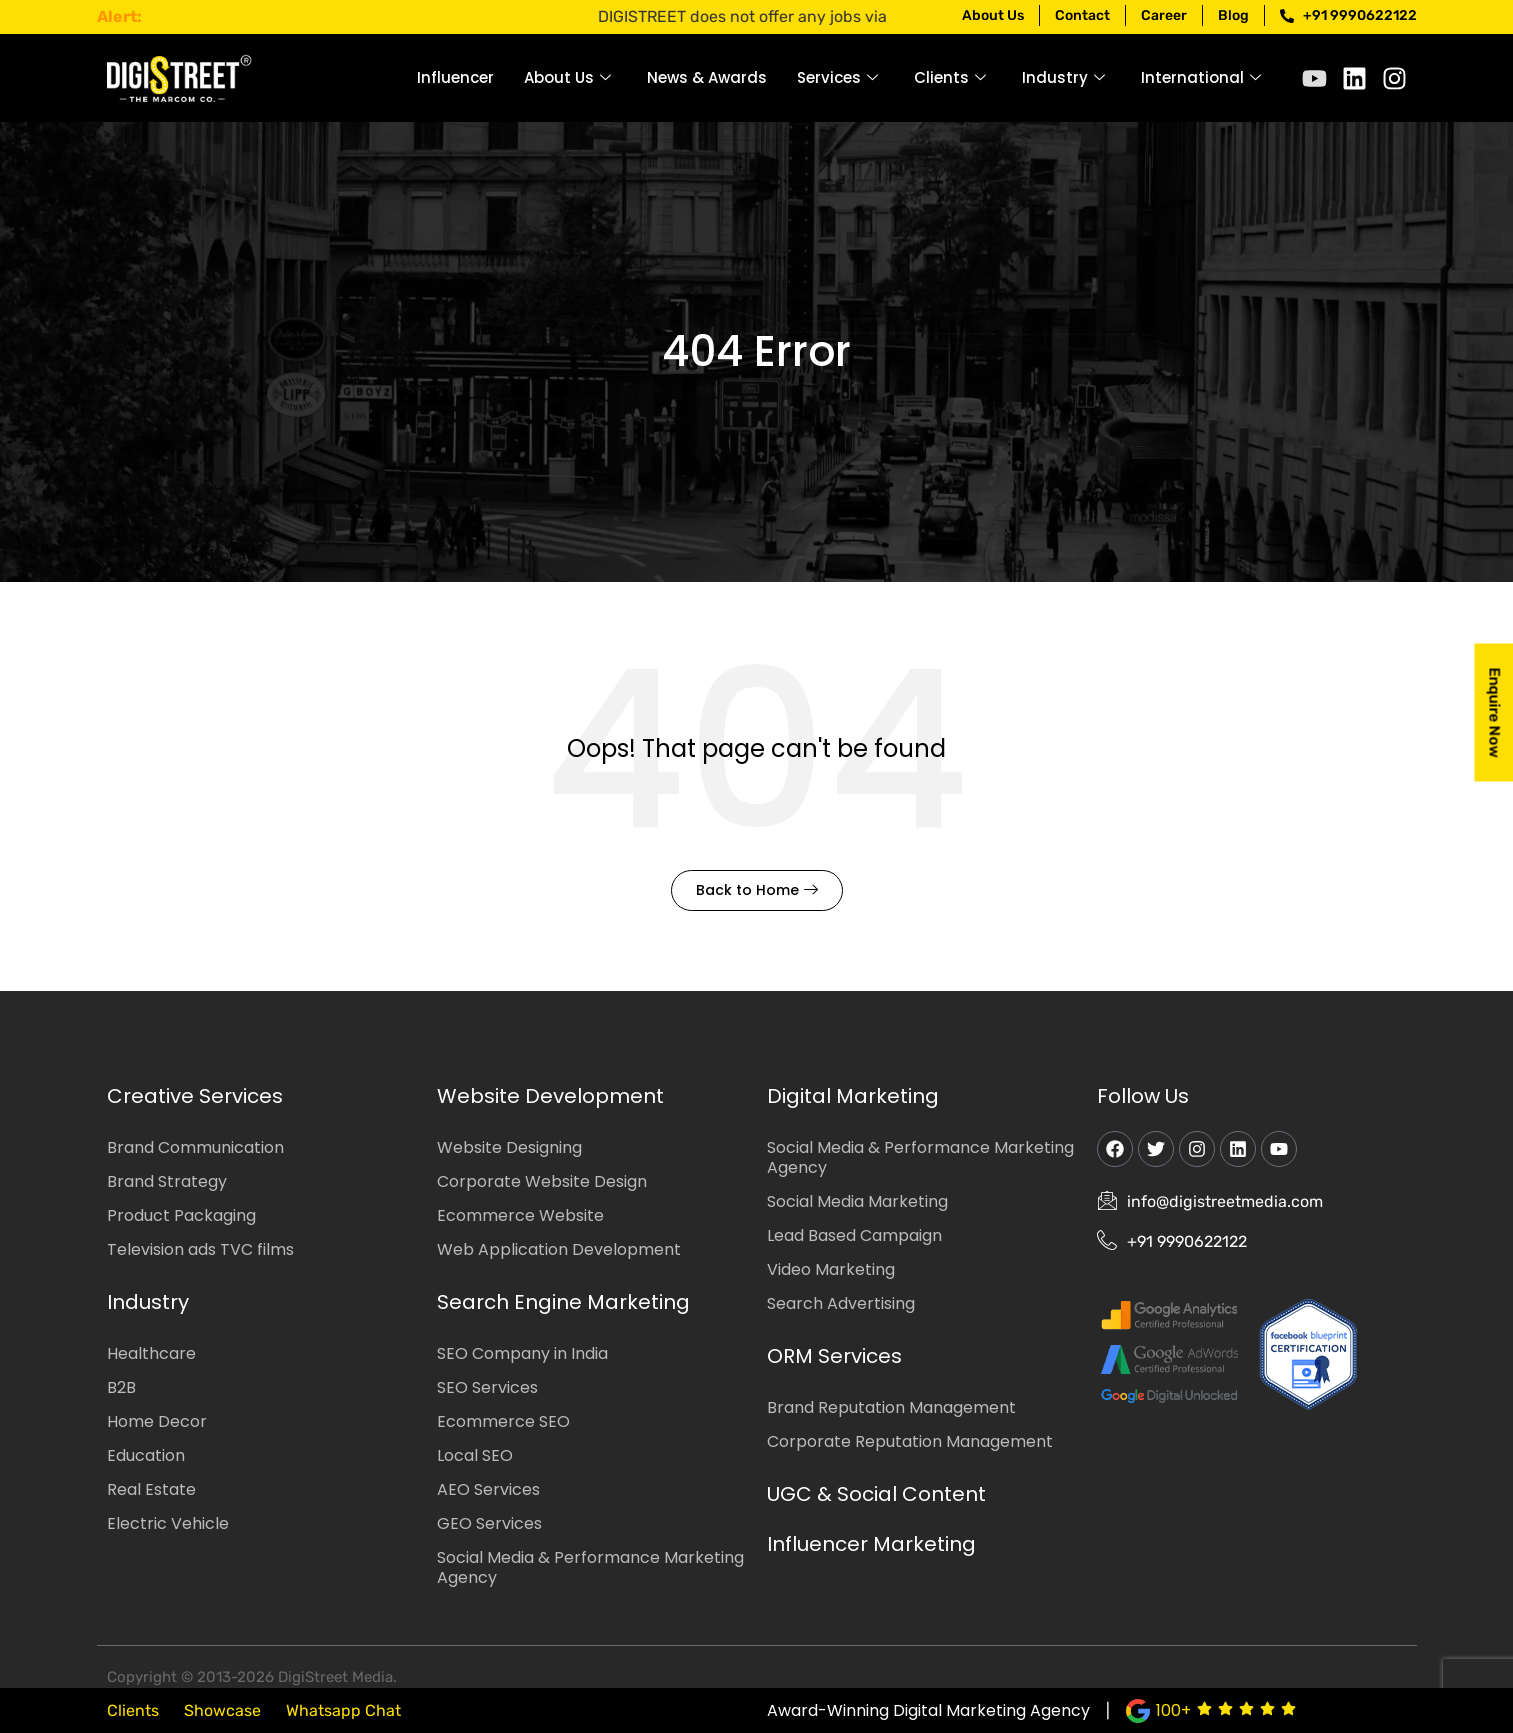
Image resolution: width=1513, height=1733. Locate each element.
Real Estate (151, 1489)
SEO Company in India (522, 1353)
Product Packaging (181, 1215)
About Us (567, 77)
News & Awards (707, 77)
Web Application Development (559, 1249)
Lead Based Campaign (854, 1235)
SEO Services (487, 1387)
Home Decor (157, 1421)
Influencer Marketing (871, 1544)
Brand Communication (195, 1147)
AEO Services (488, 1489)
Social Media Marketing (857, 1201)
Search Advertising (841, 1303)
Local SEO (475, 1455)
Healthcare (151, 1353)
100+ (1173, 1710)
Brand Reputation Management (891, 1407)
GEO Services (489, 1523)
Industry (1063, 77)
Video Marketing (831, 1269)
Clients (950, 77)
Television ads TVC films (200, 1249)
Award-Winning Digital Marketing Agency (928, 1710)
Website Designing (509, 1147)
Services (837, 77)
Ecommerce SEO (503, 1421)
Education (146, 1455)
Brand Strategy (167, 1181)
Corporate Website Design (542, 1181)
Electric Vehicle (168, 1523)
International (1201, 77)
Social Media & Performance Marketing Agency (590, 1567)
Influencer (455, 77)
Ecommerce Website (520, 1215)
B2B (121, 1387)
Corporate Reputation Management (910, 1441)
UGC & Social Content (876, 1494)
